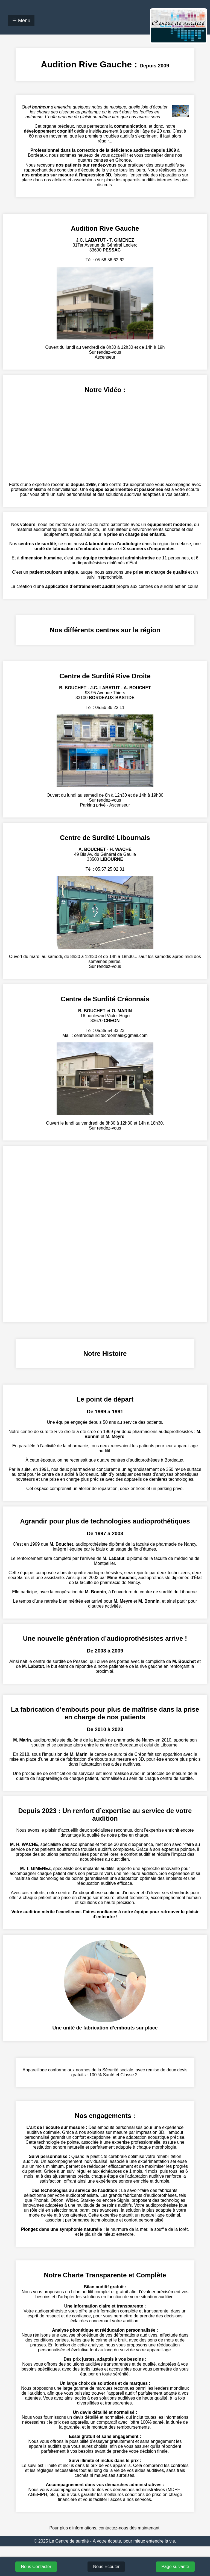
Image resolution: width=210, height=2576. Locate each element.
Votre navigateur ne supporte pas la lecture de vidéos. (105, 438)
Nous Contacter (36, 2566)
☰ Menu (21, 20)
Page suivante (175, 2566)
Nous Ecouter (106, 2566)
